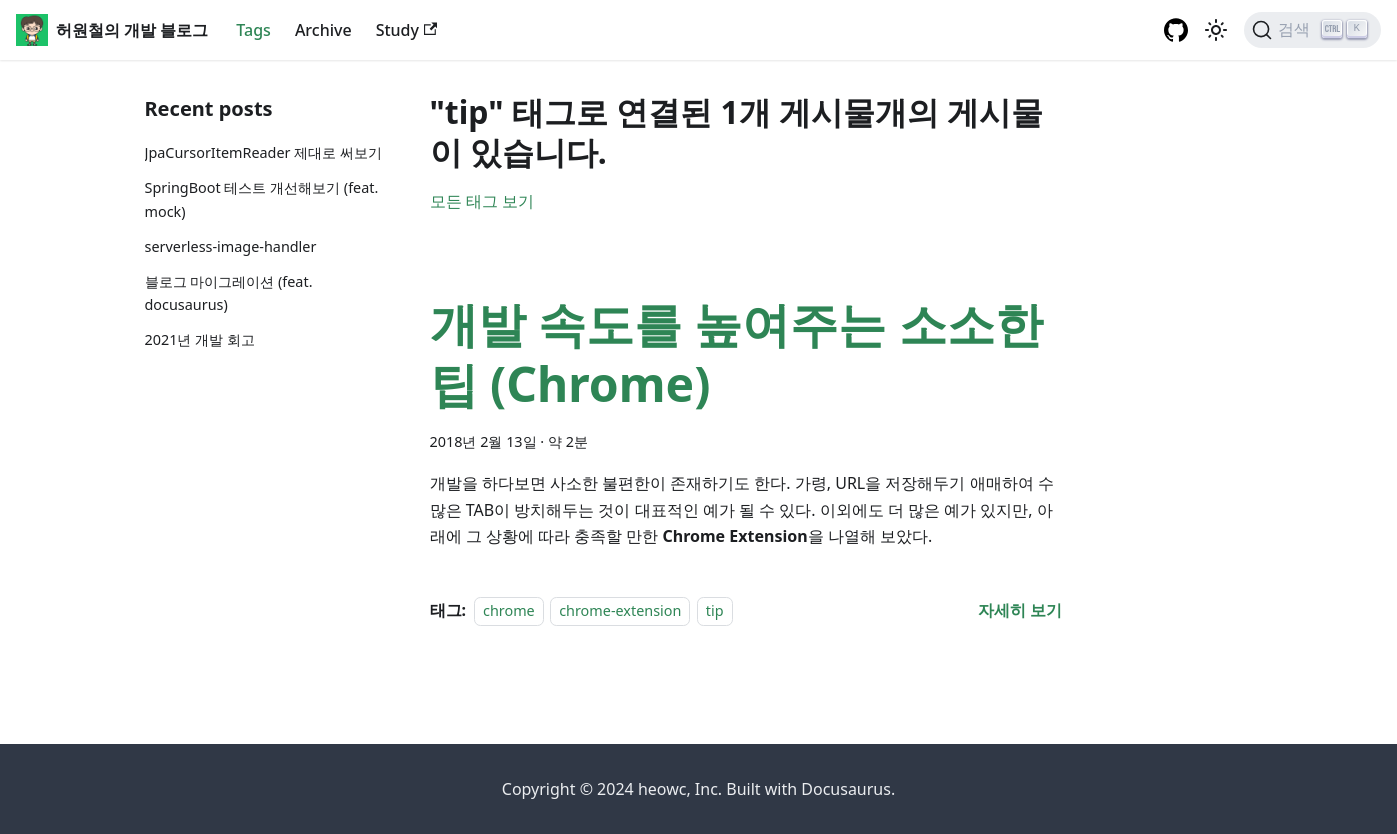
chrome (509, 610)
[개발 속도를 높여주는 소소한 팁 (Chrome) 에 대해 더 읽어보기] (1020, 610)
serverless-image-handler (231, 246)
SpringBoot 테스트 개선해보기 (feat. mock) (262, 199)
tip (715, 610)
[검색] (1312, 30)
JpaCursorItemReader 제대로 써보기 (264, 152)
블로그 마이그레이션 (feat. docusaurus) (229, 293)
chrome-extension (620, 610)
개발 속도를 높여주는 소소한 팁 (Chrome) (736, 353)
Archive (323, 30)
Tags (253, 30)
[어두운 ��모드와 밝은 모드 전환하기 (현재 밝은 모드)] (1216, 30)
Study (407, 30)
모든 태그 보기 (482, 201)
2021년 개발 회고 (200, 339)
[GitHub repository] (1176, 30)
